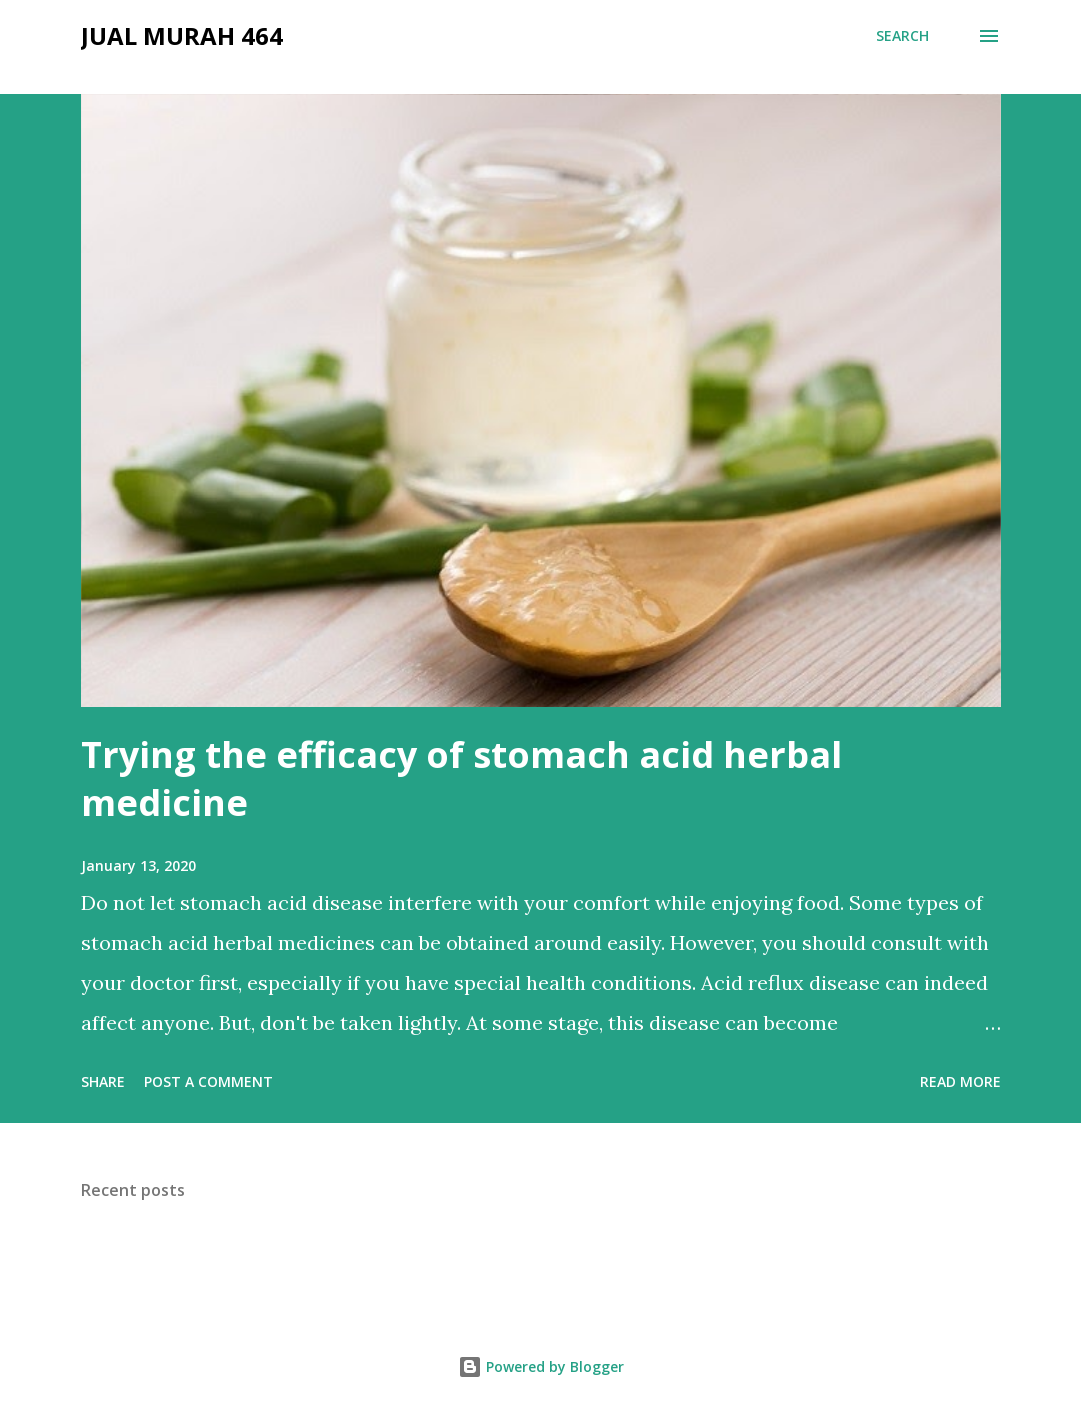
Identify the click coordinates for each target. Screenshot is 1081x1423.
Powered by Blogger (541, 1366)
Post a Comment (208, 1081)
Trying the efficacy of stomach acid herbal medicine (461, 778)
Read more (960, 1081)
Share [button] (103, 1081)
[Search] (902, 36)
